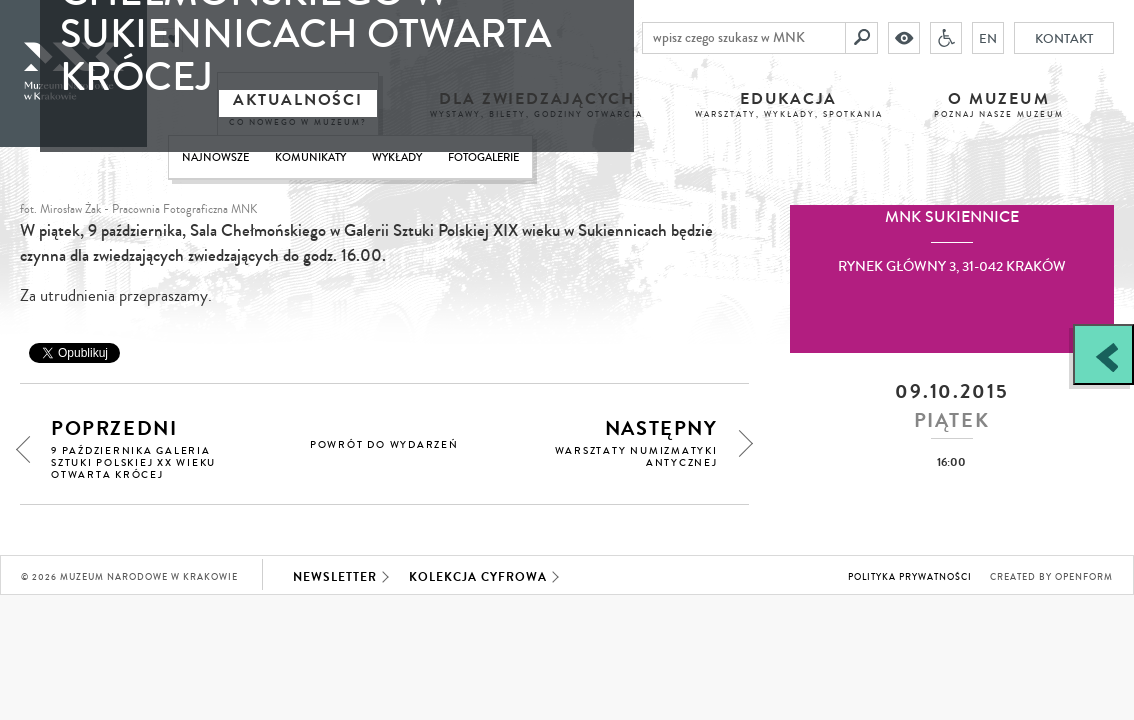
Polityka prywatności (910, 577)
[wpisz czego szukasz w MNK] (744, 38)
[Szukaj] (862, 38)
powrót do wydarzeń (384, 445)
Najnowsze (215, 157)
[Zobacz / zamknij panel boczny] (1103, 354)
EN (988, 38)
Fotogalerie (483, 157)
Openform (1084, 577)
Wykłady (397, 157)
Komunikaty (310, 157)
